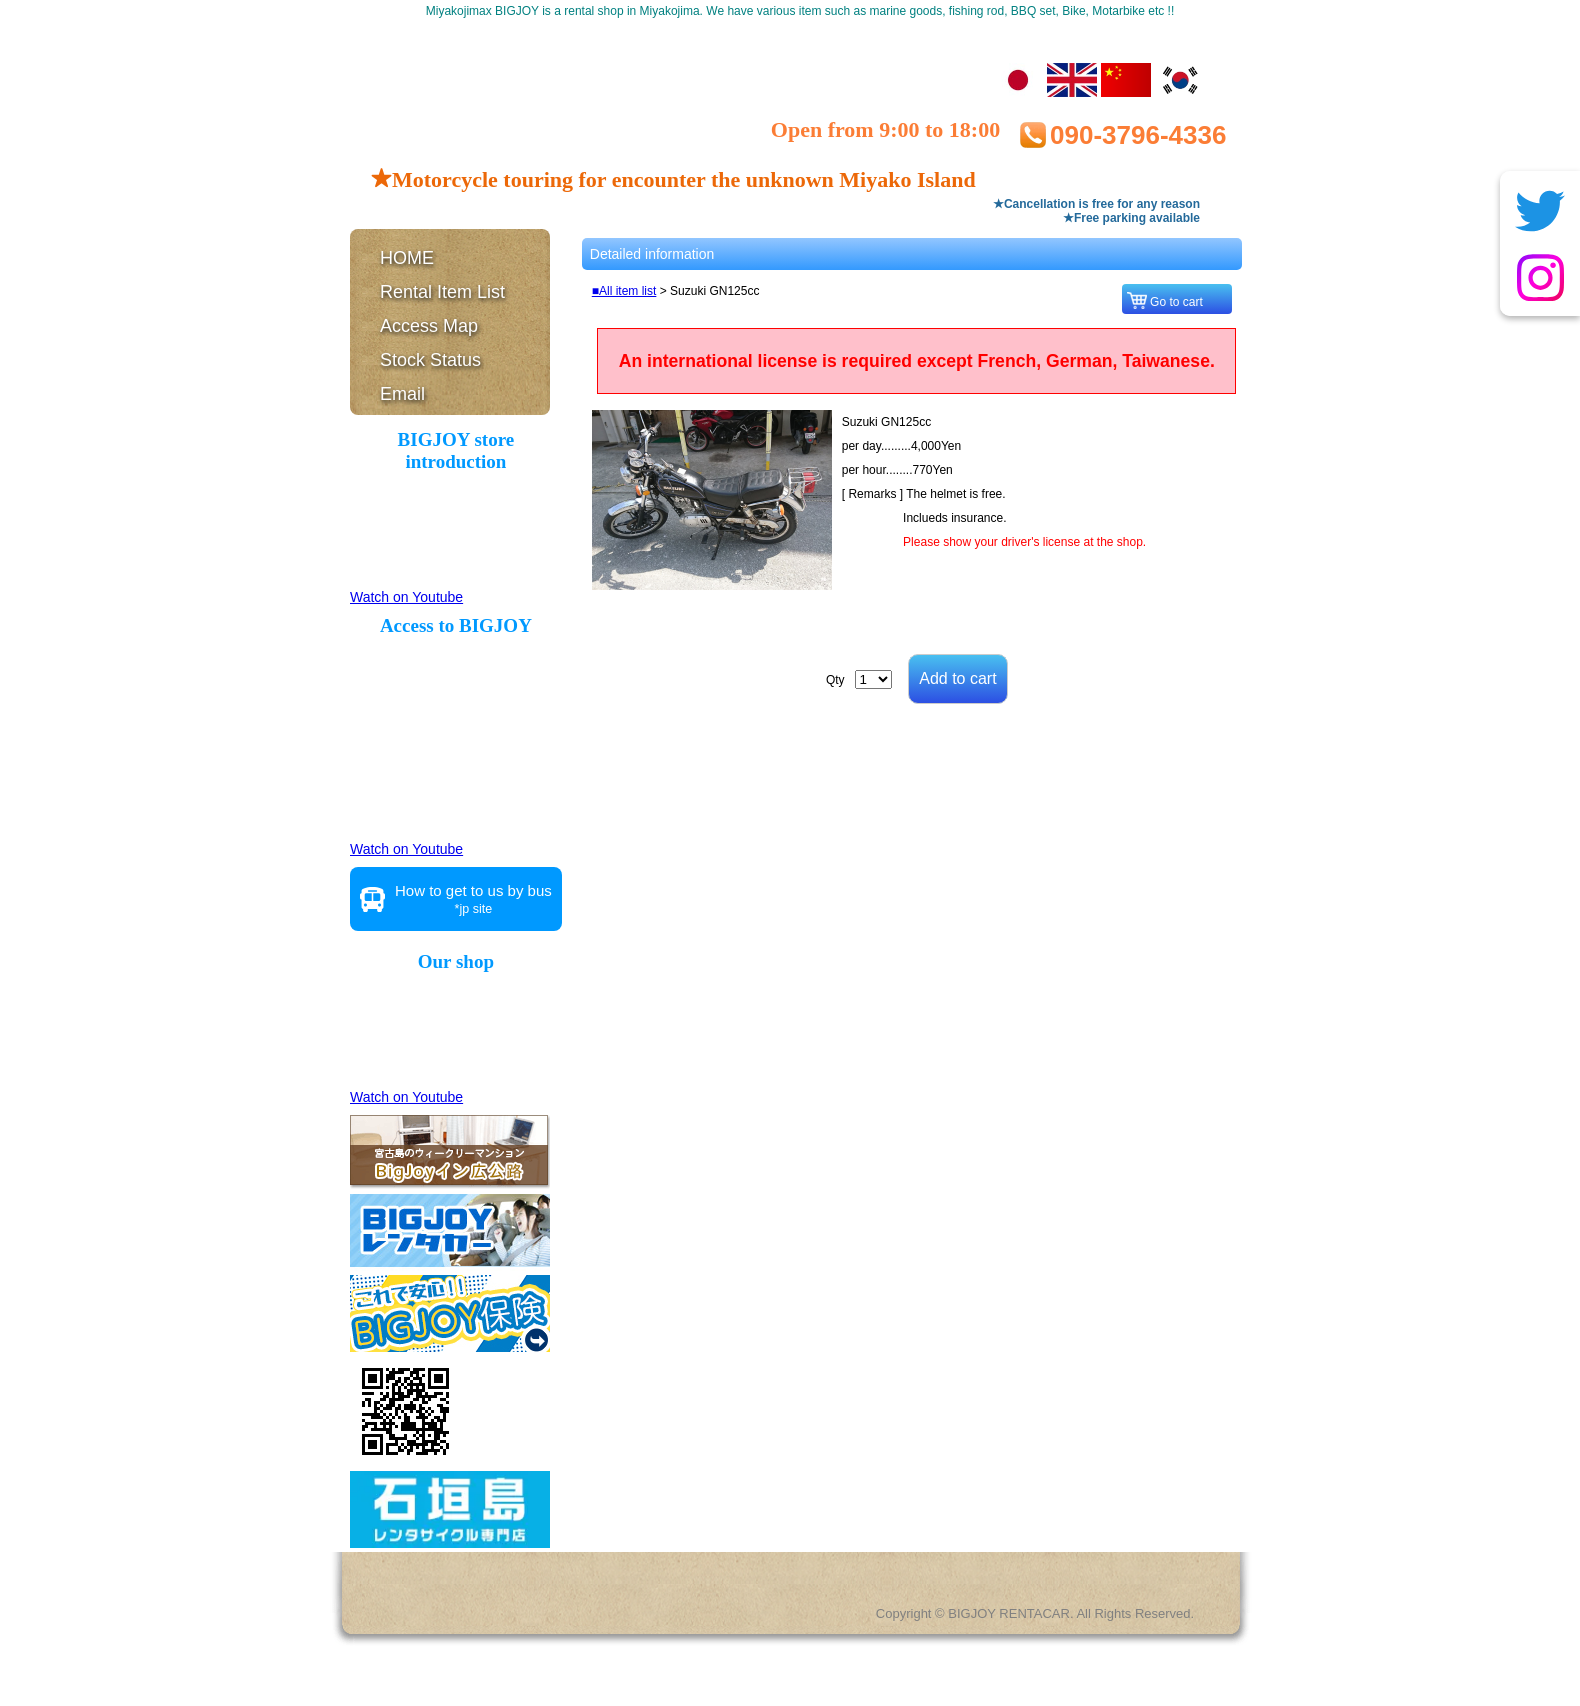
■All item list (624, 291)
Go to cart (1179, 302)
